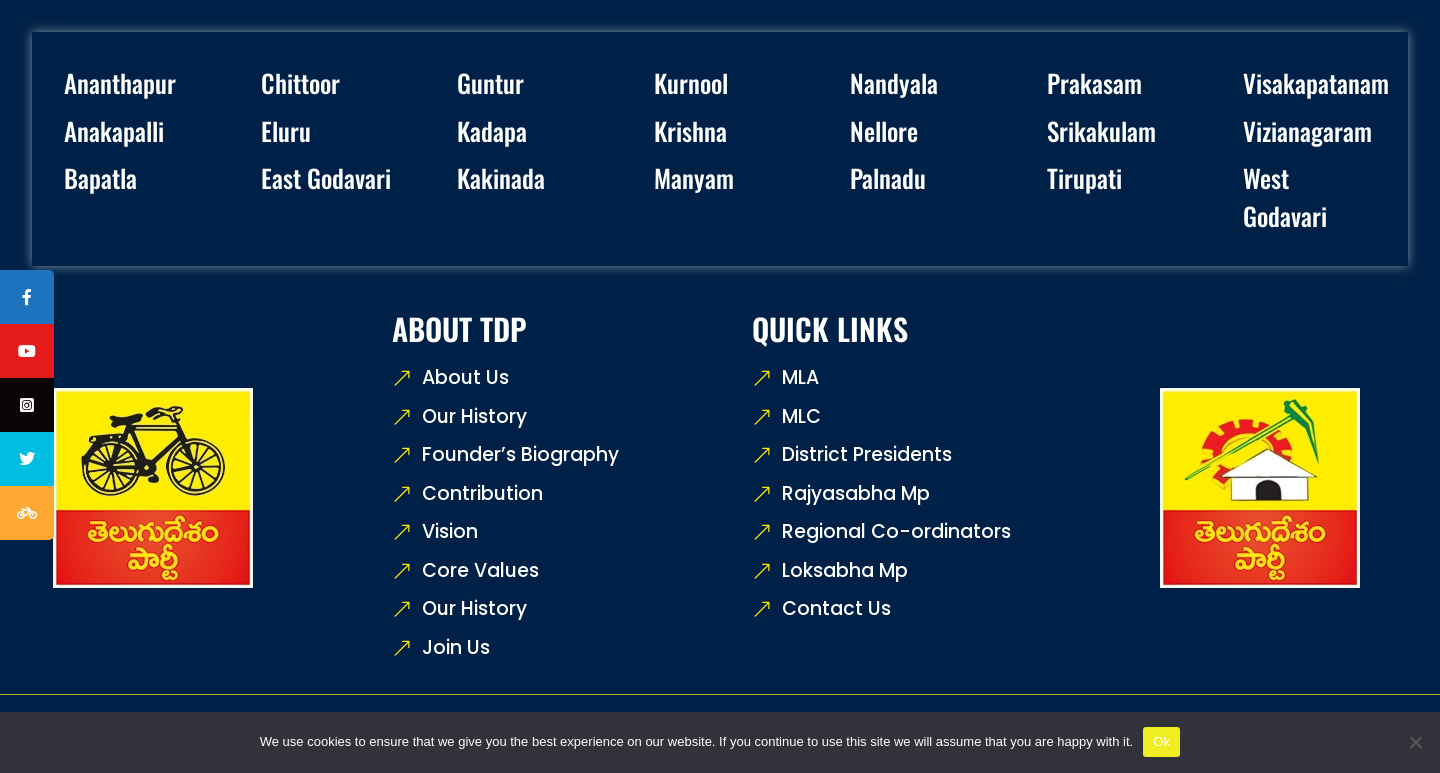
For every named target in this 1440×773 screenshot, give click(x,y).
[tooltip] (27, 297)
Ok (1161, 741)
